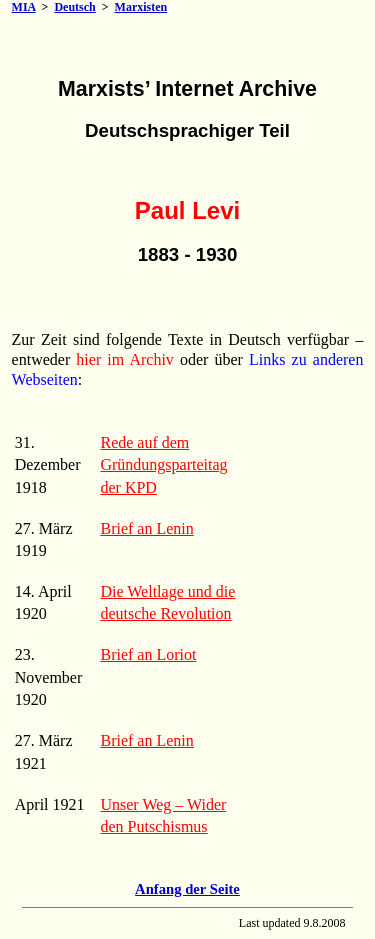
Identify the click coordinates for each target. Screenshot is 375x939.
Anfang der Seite (187, 889)
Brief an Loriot (148, 654)
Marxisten (141, 7)
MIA (24, 7)
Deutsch (74, 7)
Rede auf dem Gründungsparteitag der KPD (163, 465)
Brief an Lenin (146, 528)
